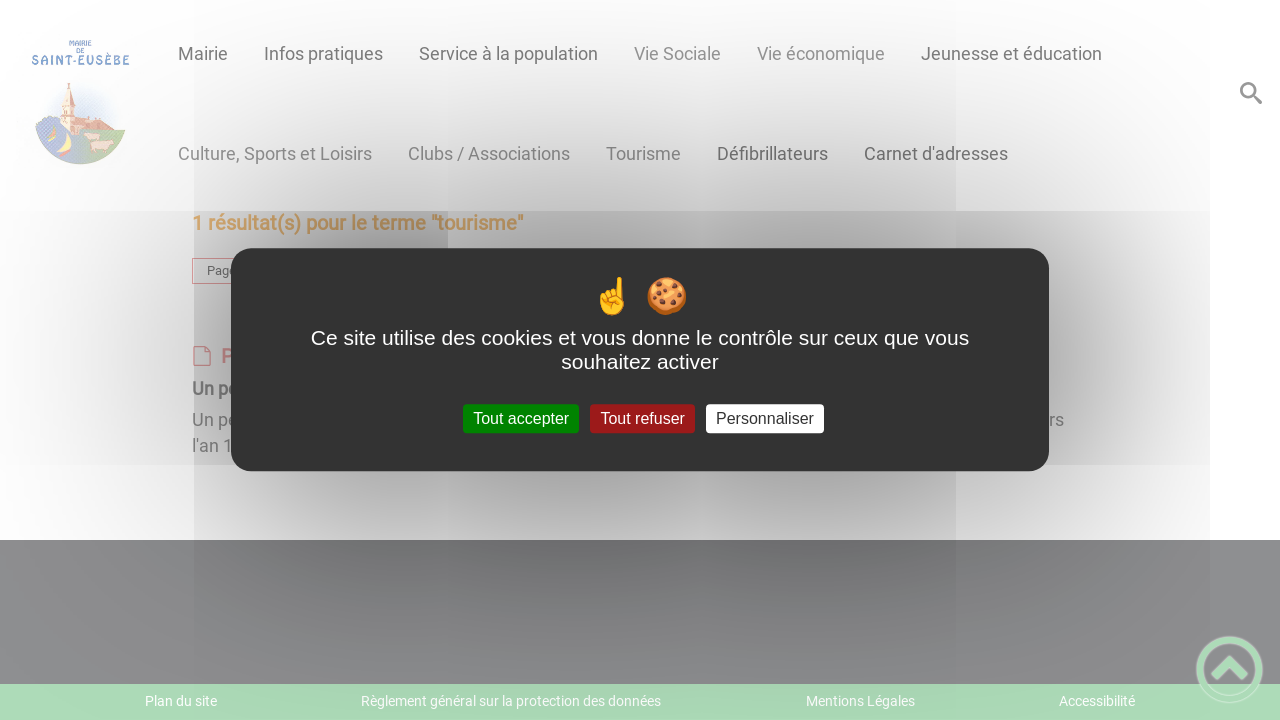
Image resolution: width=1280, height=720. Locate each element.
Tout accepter (521, 418)
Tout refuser (642, 418)
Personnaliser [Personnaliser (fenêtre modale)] (765, 418)
